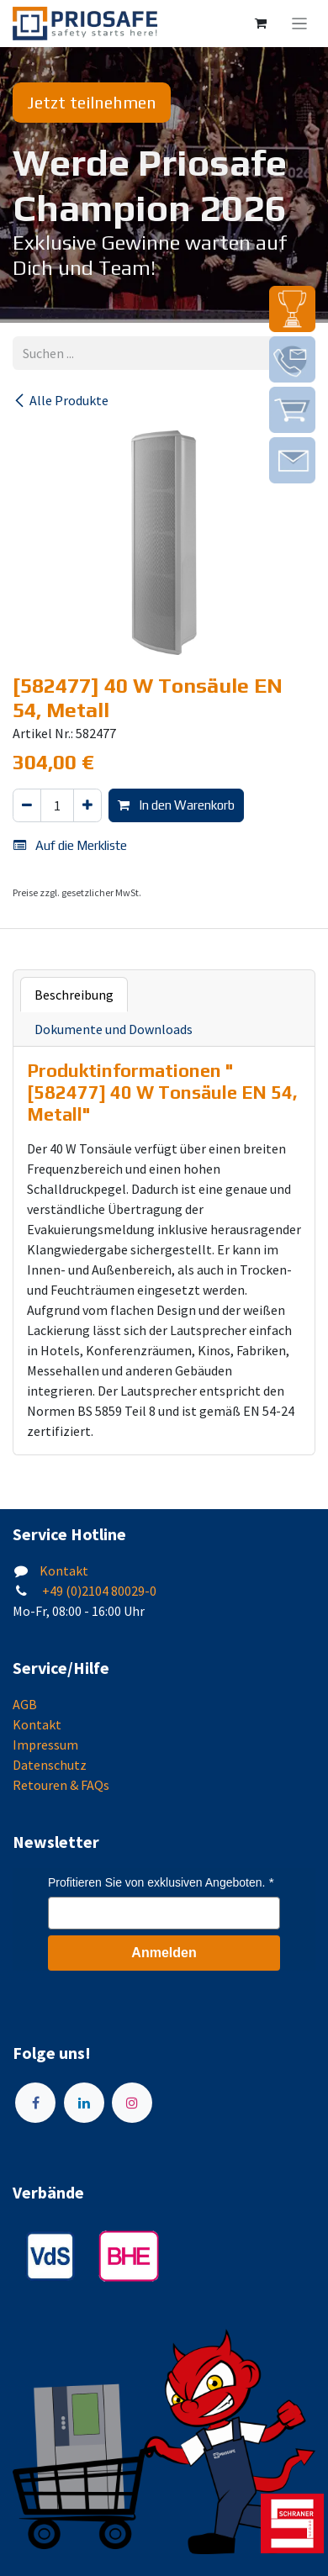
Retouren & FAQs (61, 1784)
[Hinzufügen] (87, 806)
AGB (25, 1704)
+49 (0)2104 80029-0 (98, 1590)
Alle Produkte (60, 400)
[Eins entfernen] (27, 806)
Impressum (45, 1744)
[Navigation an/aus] (299, 23)
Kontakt (64, 1570)
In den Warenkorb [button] (176, 805)
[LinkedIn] (84, 2102)
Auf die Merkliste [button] (70, 845)
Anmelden (163, 1952)
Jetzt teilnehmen (91, 102)
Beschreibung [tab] (74, 994)
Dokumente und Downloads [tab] (113, 1029)
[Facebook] (35, 2102)
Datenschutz (50, 1764)
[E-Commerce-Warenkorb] (261, 24)
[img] (292, 309)
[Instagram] (132, 2102)
